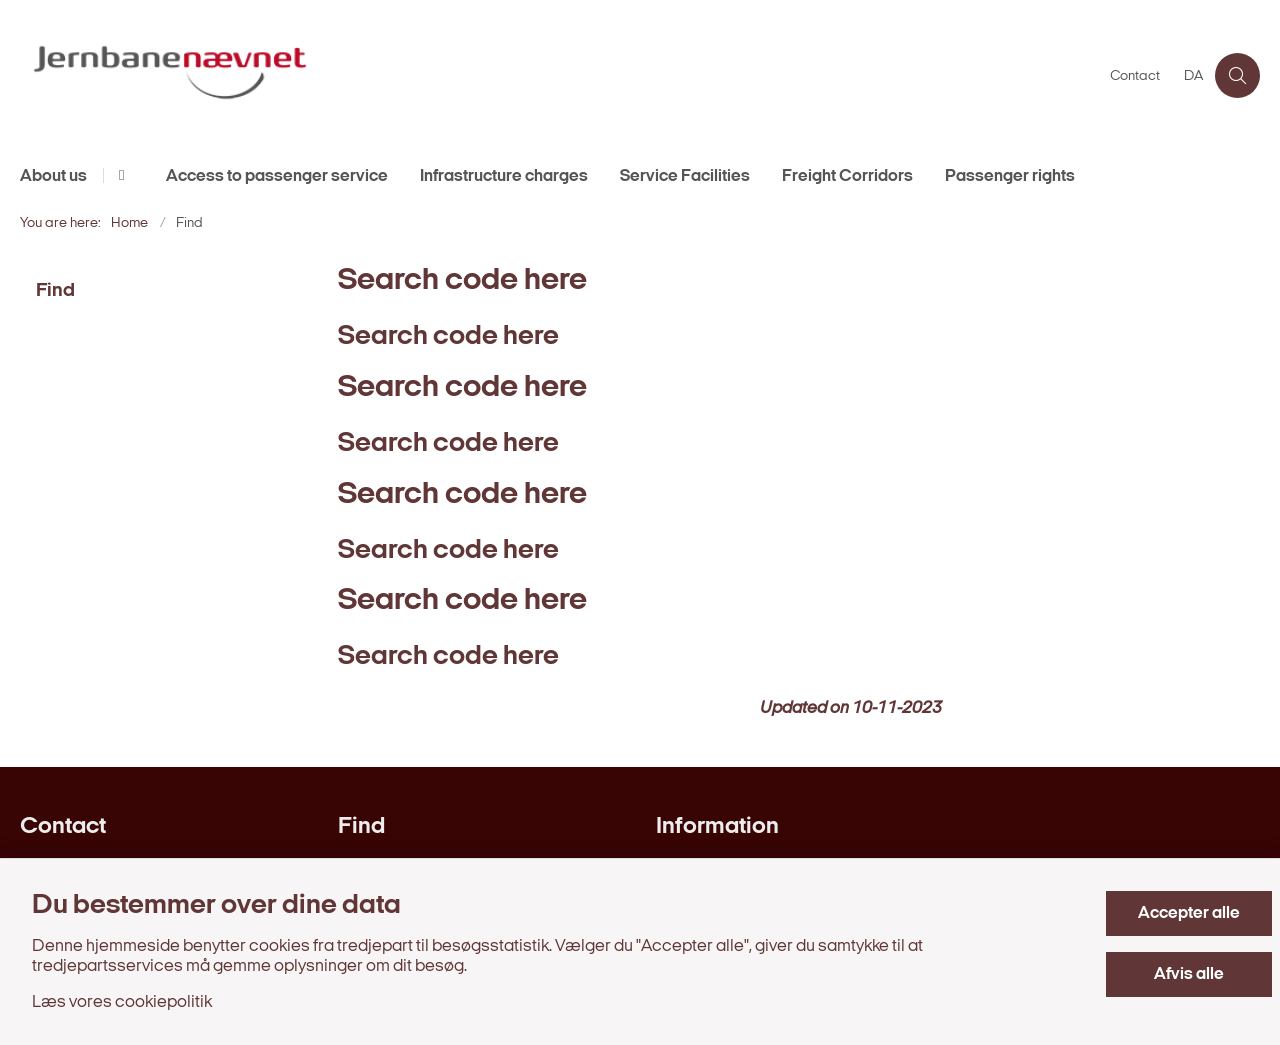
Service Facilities (685, 176)
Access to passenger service (277, 176)
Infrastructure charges (504, 176)
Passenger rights (1010, 176)
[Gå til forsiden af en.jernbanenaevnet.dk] (559, 75)
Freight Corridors (847, 176)
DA (1193, 77)
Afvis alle (1189, 974)
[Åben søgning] (1237, 75)
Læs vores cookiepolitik (122, 1002)
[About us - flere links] (118, 175)
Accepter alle (1189, 913)
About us (53, 176)
